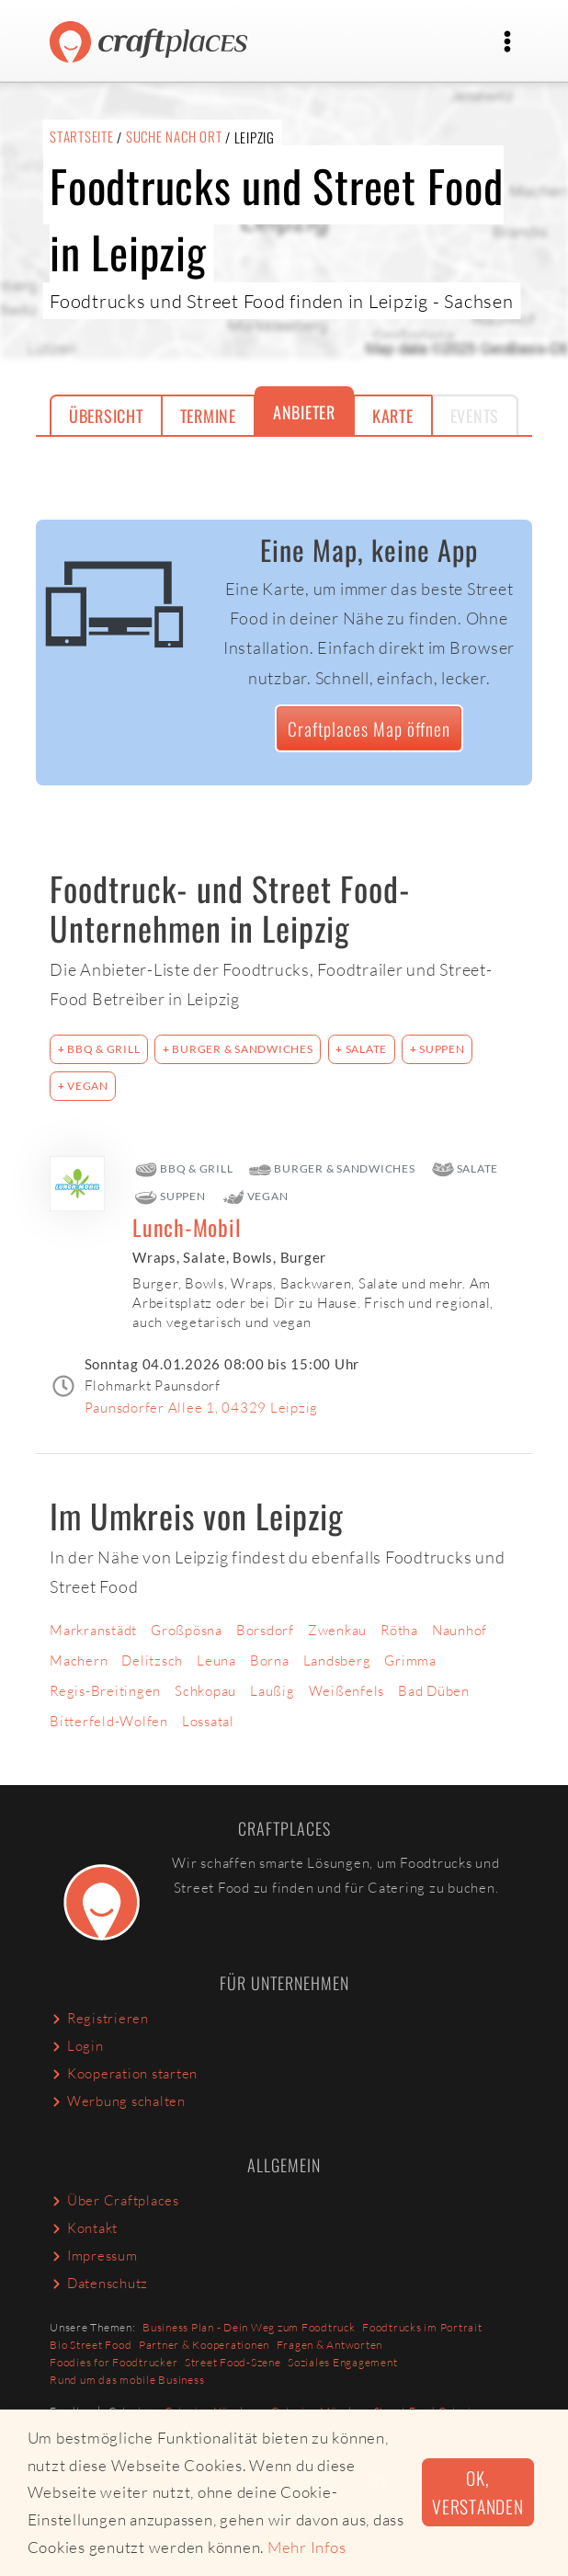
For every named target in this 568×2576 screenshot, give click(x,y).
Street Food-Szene (233, 2362)
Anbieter (304, 412)
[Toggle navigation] (508, 41)
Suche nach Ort (174, 136)
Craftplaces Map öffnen (369, 729)
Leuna (216, 1660)
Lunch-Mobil (186, 1227)
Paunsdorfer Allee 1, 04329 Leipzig (202, 1407)
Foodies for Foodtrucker (113, 2362)
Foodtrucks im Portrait (422, 2327)
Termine (208, 416)
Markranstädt (93, 1630)
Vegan (86, 1086)
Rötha (399, 1630)
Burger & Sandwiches (241, 1049)
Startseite (82, 136)
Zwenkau (337, 1630)
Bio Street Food (90, 2345)
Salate (365, 1049)
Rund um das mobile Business (127, 2380)
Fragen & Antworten (330, 2345)
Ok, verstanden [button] (478, 2492)
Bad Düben (434, 1691)
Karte (393, 416)
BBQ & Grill (102, 1049)
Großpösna (186, 1630)
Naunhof (459, 1630)
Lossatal (208, 1721)
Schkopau (205, 1691)
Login (77, 2046)
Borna (270, 1660)
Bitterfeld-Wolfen (109, 1721)
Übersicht (106, 416)
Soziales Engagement (342, 2362)
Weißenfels (347, 1691)
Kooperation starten (124, 2073)
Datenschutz (99, 2283)
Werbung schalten (118, 2101)
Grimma (410, 1660)
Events (475, 416)
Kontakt (84, 2228)
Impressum (94, 2255)
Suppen (440, 1049)
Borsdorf (265, 1630)
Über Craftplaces (114, 2200)
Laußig (272, 1691)
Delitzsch (152, 1660)
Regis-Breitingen (105, 1691)
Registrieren (99, 2018)
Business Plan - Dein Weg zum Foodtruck (249, 2327)
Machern (79, 1660)
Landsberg (337, 1660)
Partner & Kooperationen (204, 2345)
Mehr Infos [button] (306, 2547)
